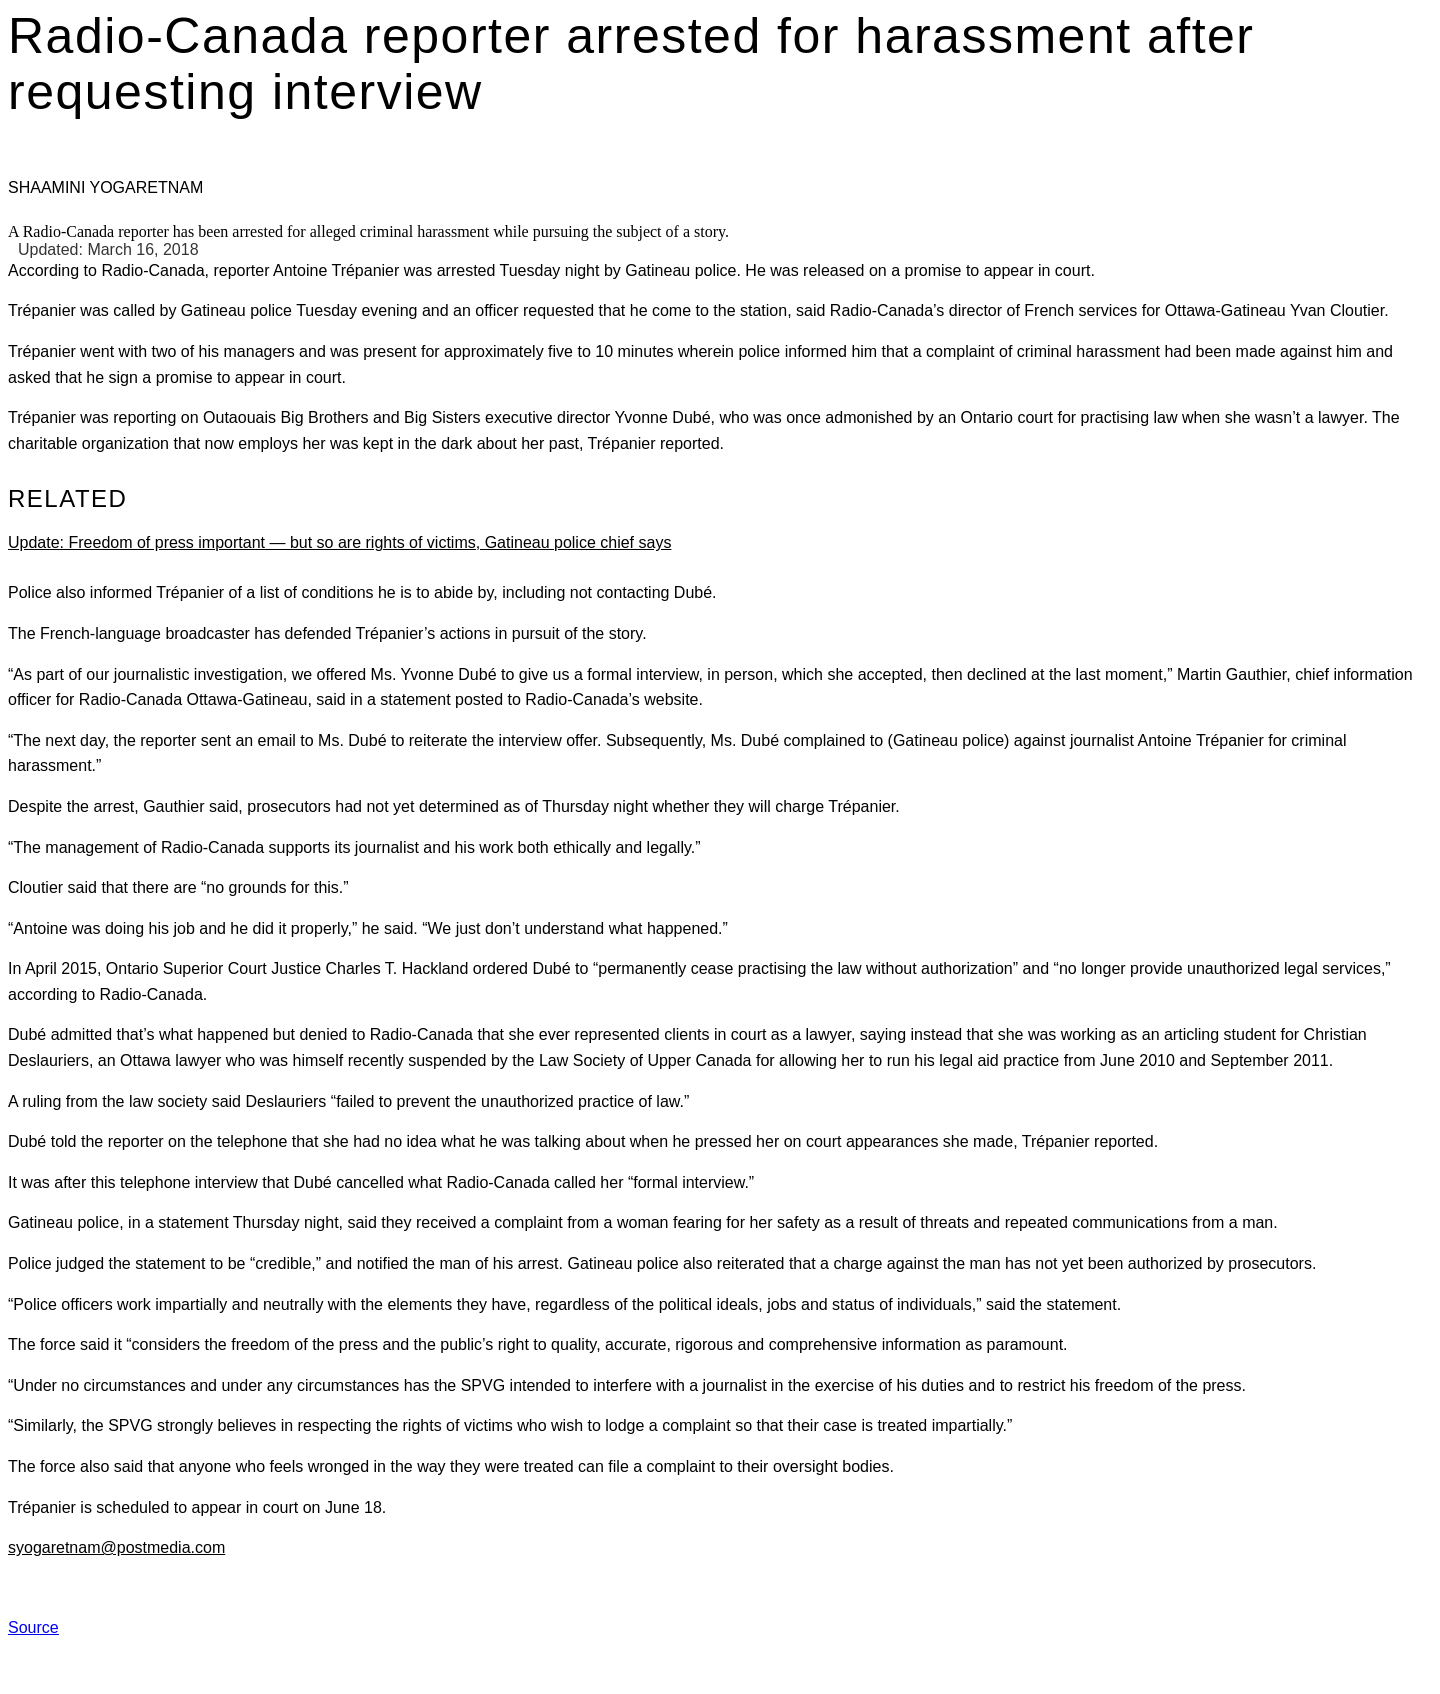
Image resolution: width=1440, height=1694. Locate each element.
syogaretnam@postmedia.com (116, 1547)
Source (33, 1627)
